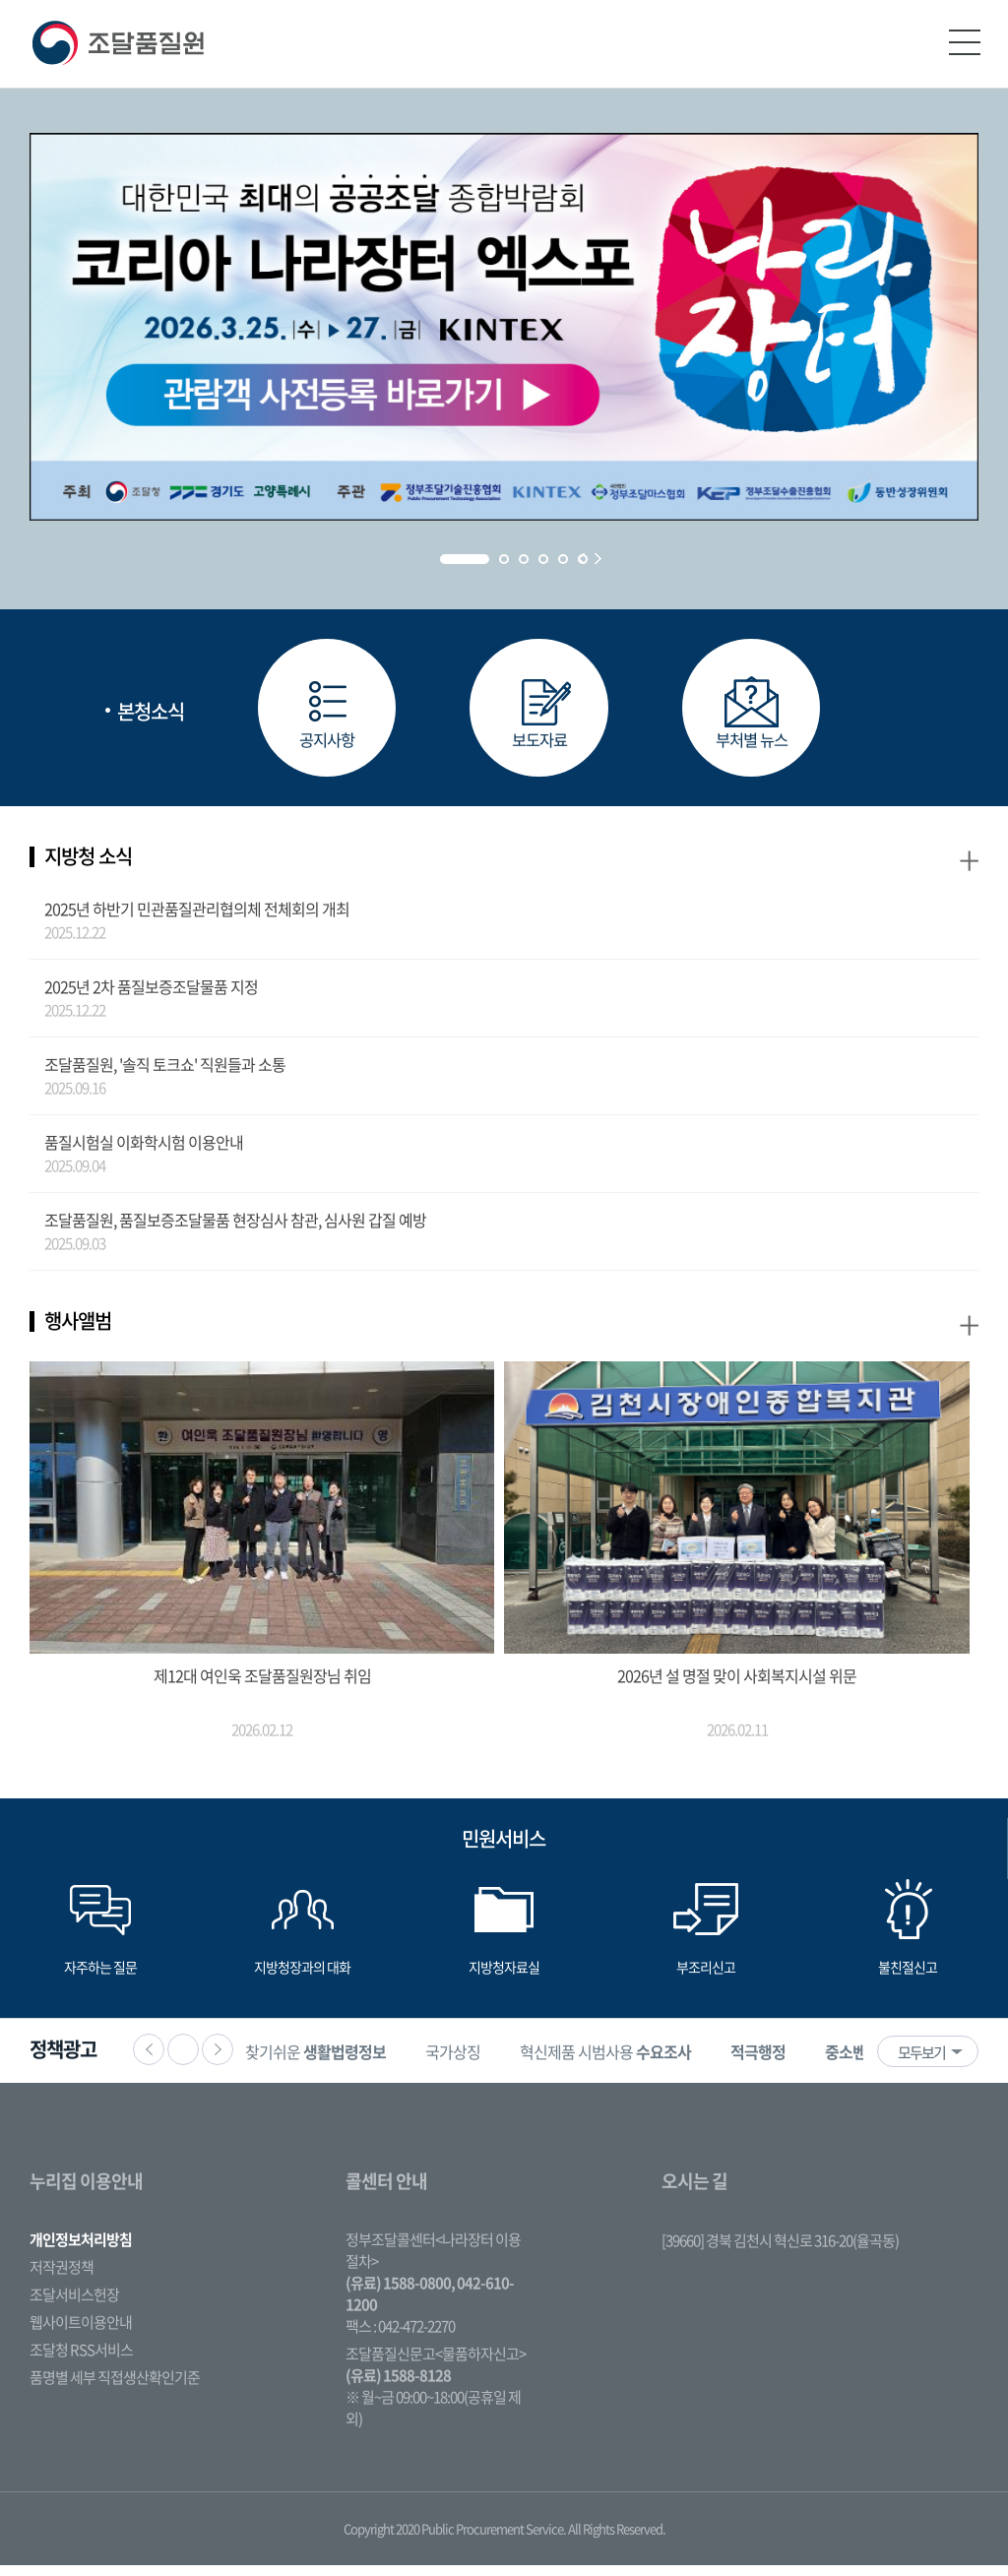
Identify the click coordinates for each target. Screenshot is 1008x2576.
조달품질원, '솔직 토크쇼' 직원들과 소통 (164, 1074)
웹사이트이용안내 (81, 2333)
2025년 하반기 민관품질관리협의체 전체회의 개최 (196, 918)
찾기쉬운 (346, 2062)
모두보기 (921, 2063)
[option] (346, 2062)
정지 (183, 2060)
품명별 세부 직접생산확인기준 (115, 2388)
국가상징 (483, 2062)
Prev (581, 558)
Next (598, 558)
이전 (148, 2060)
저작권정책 (62, 2278)
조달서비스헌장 (74, 2305)
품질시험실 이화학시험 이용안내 (143, 1151)
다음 (217, 2060)
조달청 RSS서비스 (81, 2360)
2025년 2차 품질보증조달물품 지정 (151, 996)
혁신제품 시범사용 (636, 2062)
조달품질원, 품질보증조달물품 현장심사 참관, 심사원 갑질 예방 (235, 1229)
